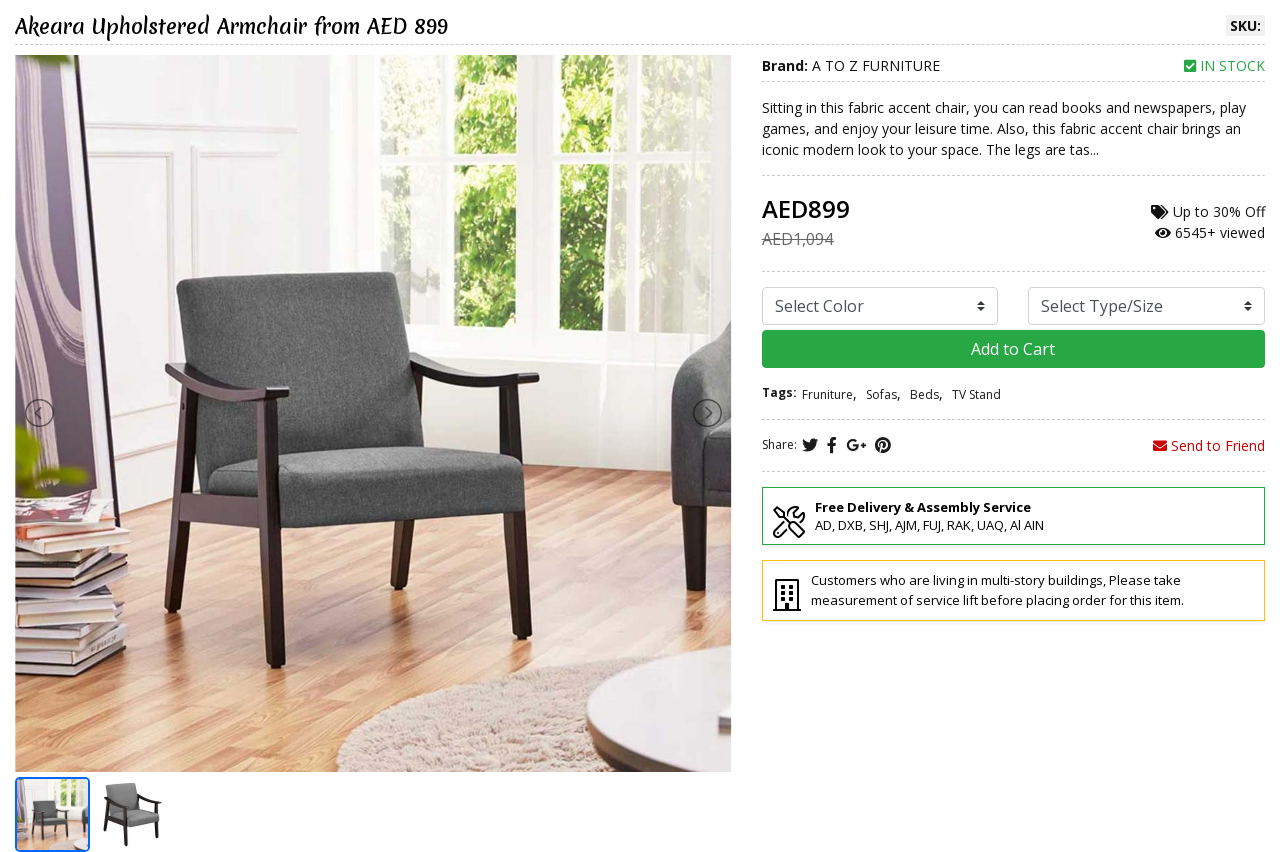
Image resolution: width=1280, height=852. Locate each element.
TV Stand (976, 394)
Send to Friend (1209, 445)
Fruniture (827, 394)
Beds (924, 394)
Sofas (881, 394)
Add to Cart (1013, 349)
